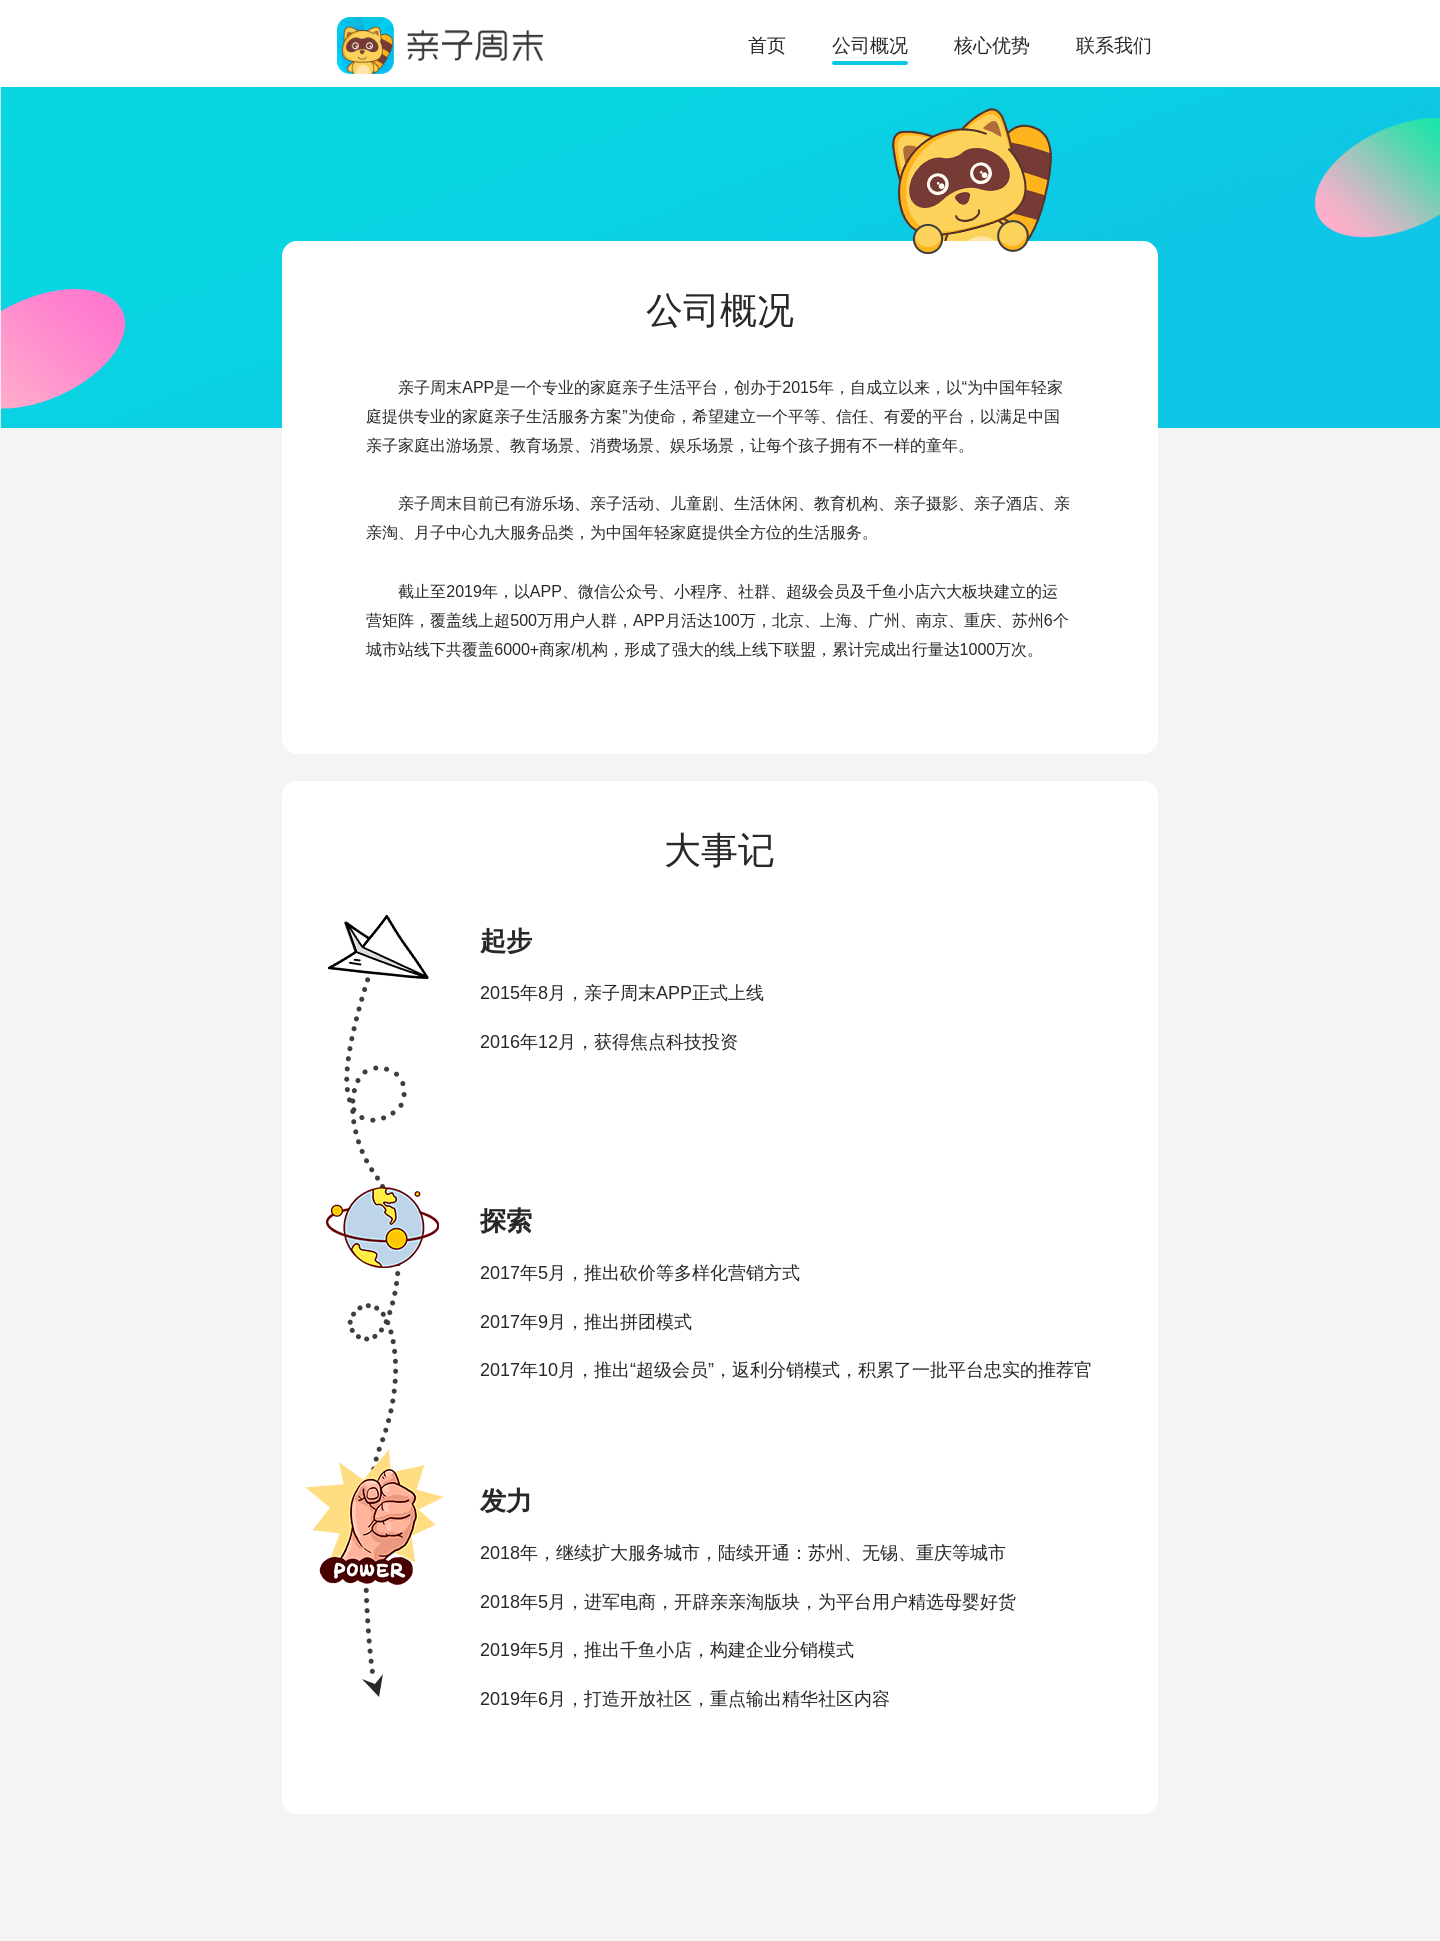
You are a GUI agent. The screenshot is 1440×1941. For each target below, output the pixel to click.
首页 (767, 45)
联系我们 (1114, 45)
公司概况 (870, 45)
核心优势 (992, 45)
